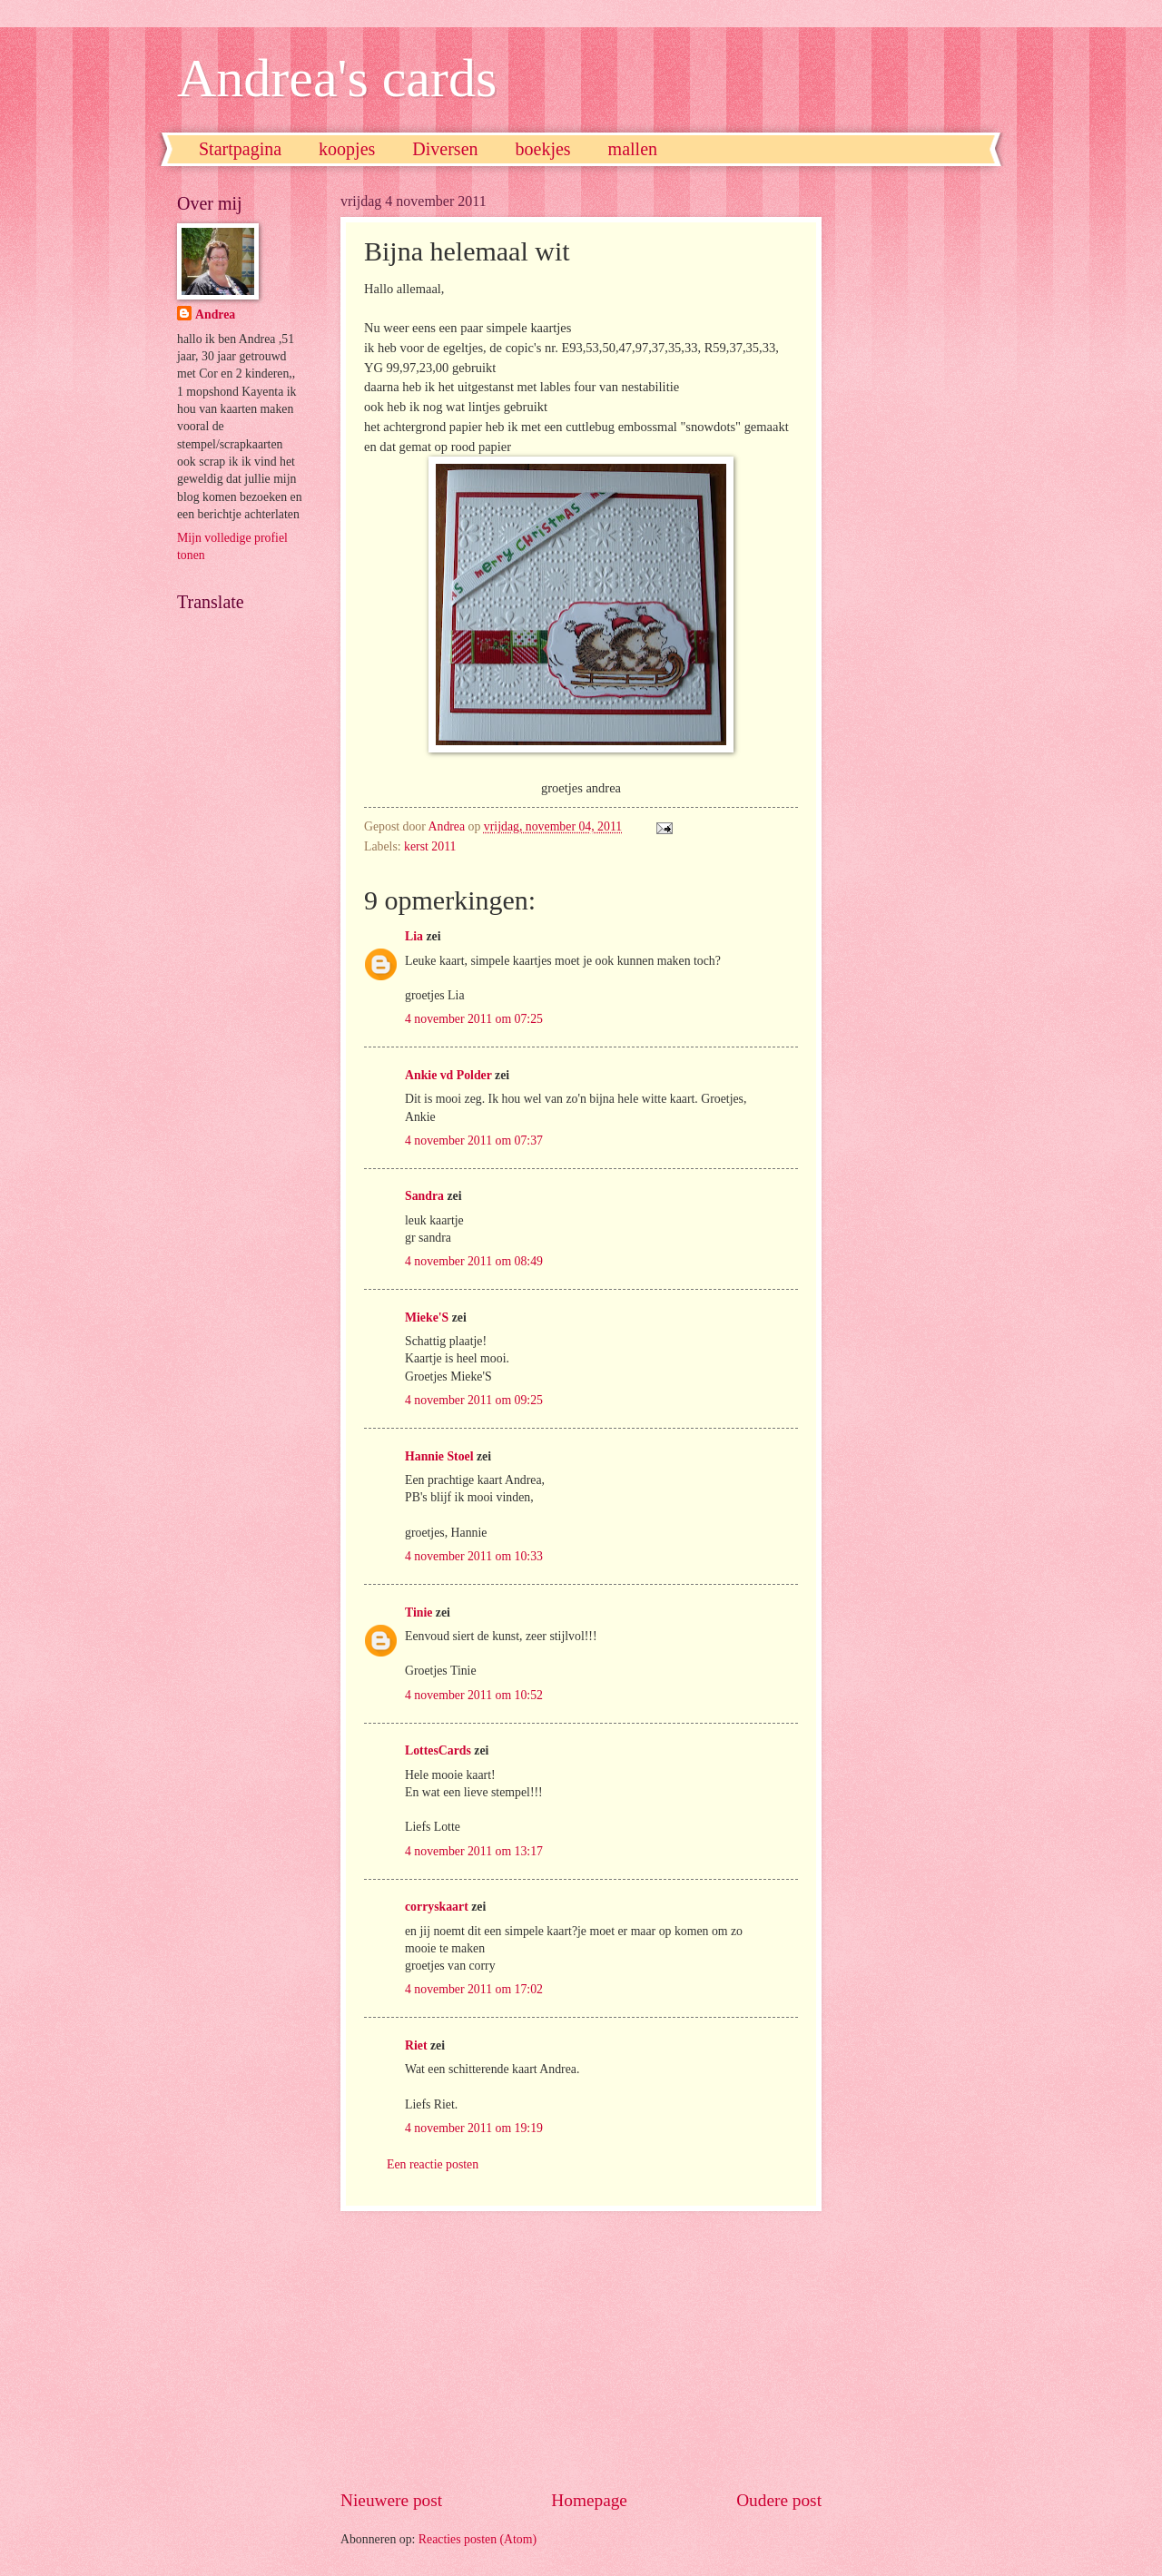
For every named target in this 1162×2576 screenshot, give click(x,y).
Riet (416, 2045)
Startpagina (240, 149)
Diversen (445, 149)
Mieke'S (426, 1317)
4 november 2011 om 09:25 (474, 1400)
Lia (414, 936)
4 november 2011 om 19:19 (474, 2128)
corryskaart (436, 1906)
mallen (632, 149)
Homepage (589, 2500)
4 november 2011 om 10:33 (474, 1556)
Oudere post (779, 2500)
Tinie (418, 1612)
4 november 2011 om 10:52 (474, 1695)
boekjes (543, 149)
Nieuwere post (391, 2500)
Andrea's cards (337, 78)
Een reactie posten (432, 2164)
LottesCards (438, 1750)
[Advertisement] (581, 2350)
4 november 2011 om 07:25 (474, 1019)
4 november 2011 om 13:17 (474, 1851)
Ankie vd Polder (448, 1075)
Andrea (215, 314)
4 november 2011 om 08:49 (474, 1261)
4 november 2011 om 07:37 (474, 1140)
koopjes (347, 149)
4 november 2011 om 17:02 (474, 1989)
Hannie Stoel (439, 1456)
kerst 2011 (430, 846)
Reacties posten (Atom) (478, 2539)
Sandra (424, 1196)
